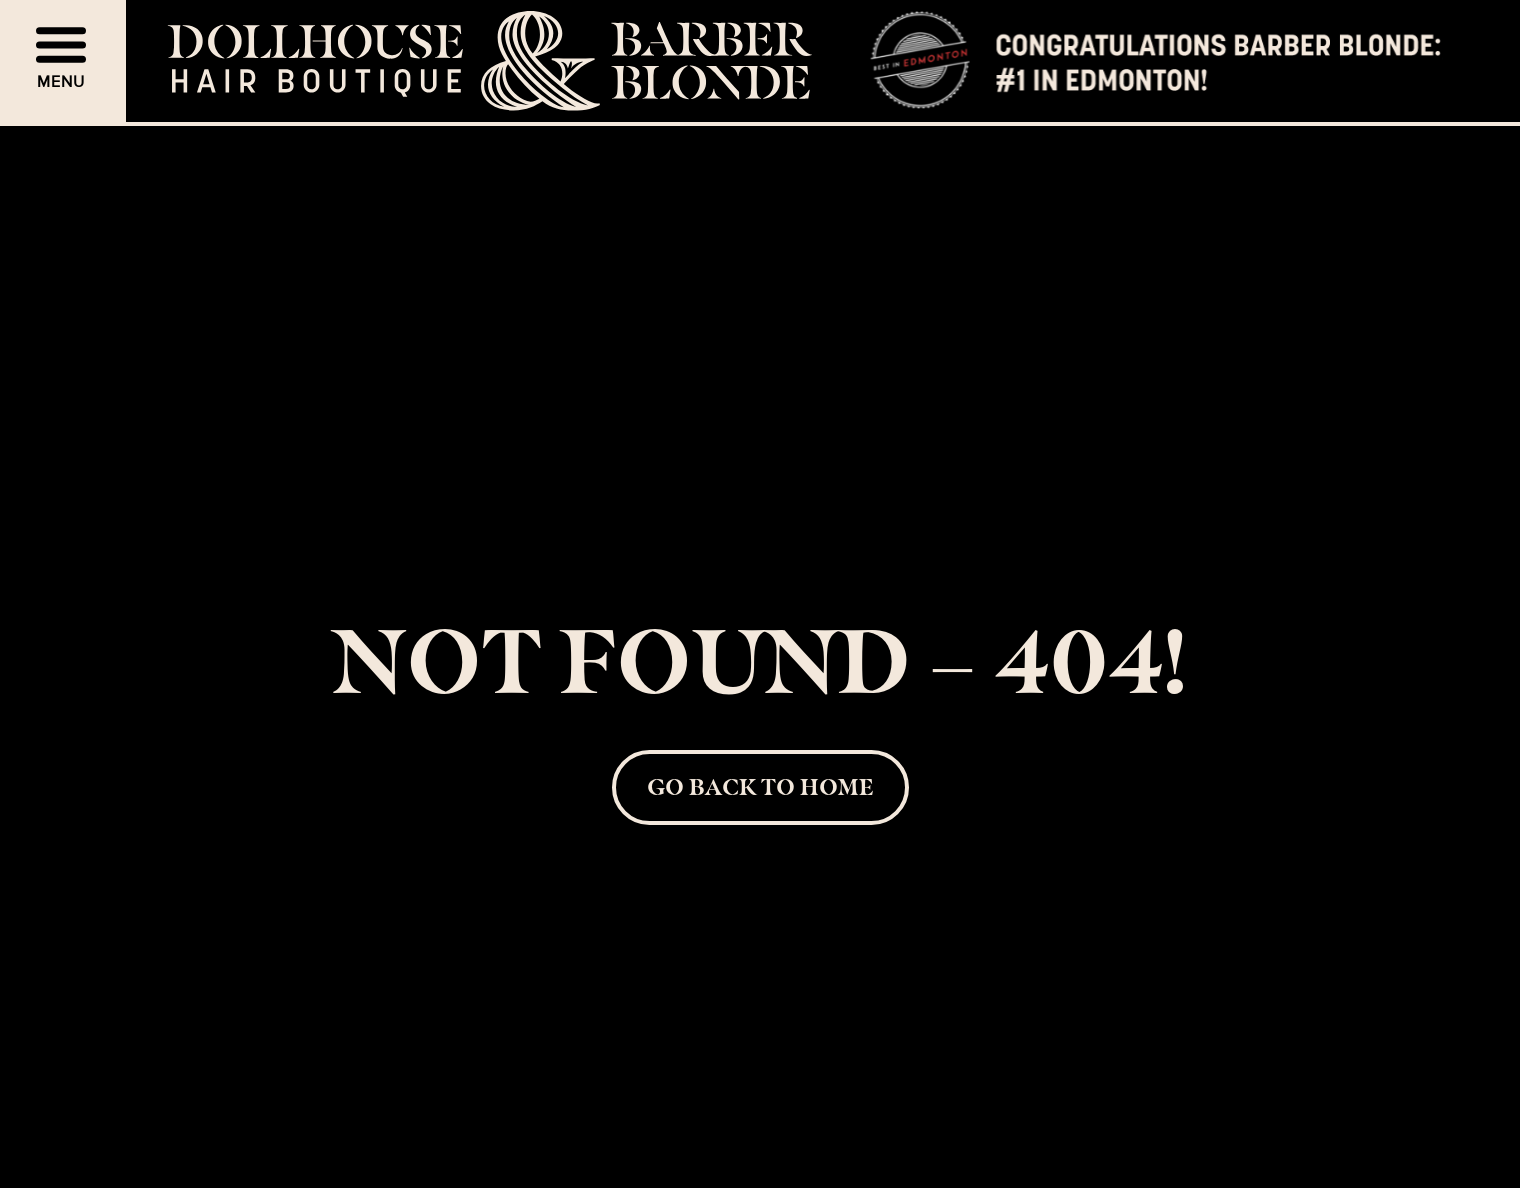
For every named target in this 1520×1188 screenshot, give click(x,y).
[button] (63, 61)
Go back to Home (760, 786)
